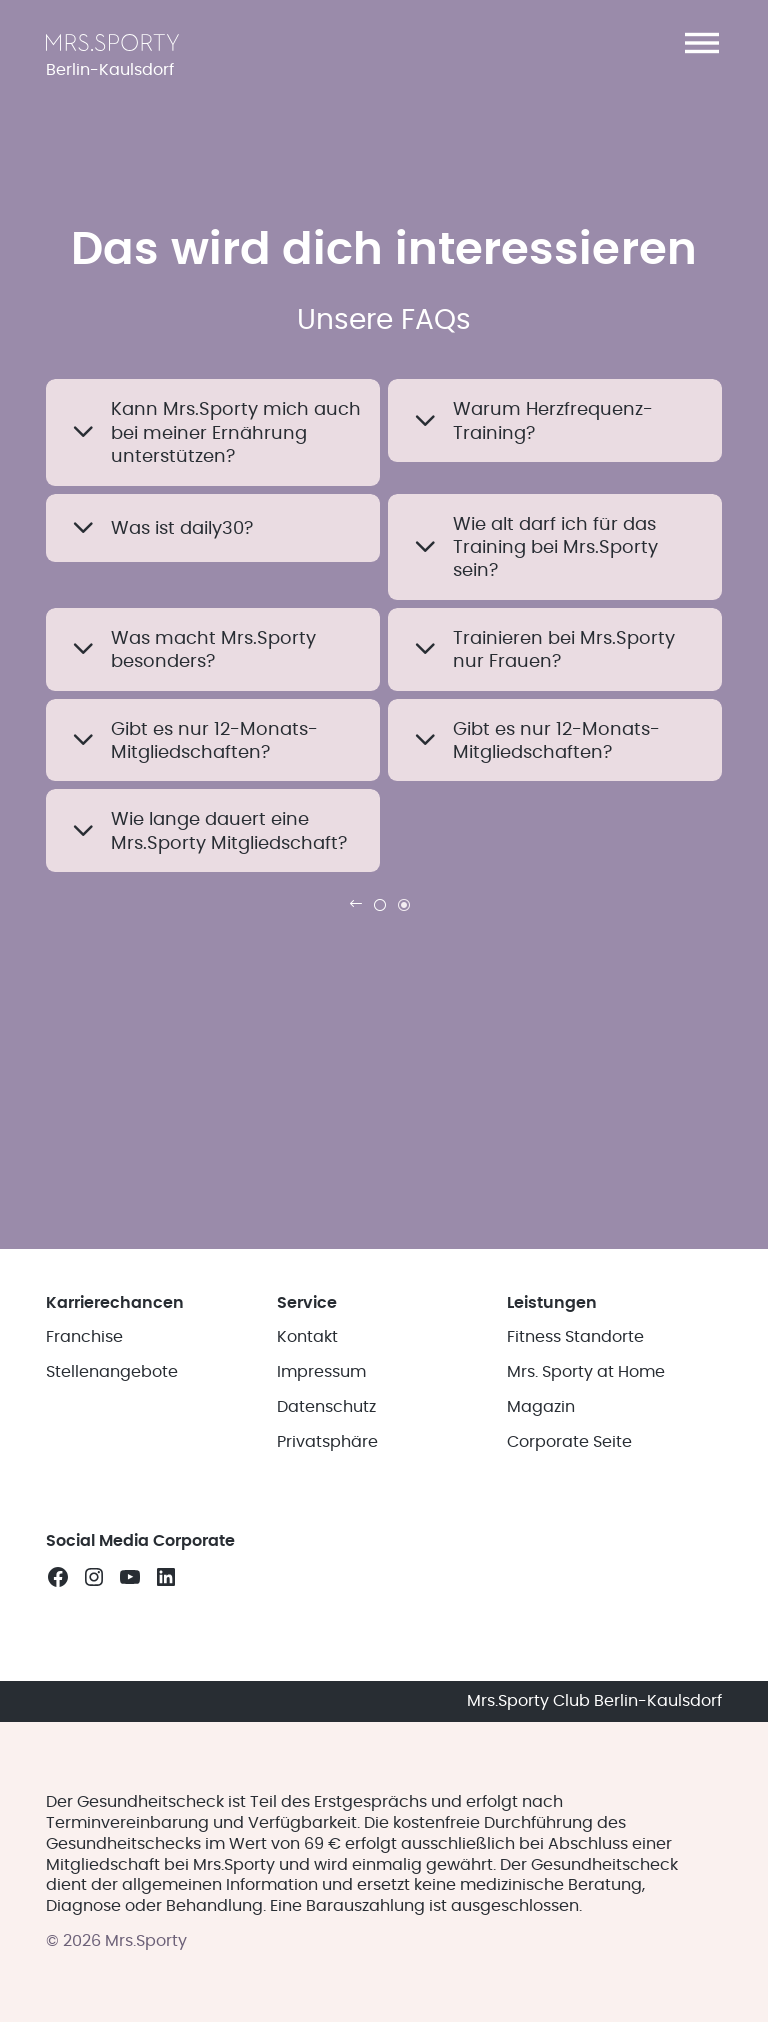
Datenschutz (326, 1407)
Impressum (321, 1372)
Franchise (84, 1337)
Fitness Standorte (575, 1337)
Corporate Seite (569, 1442)
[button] (702, 43)
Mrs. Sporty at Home (586, 1372)
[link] (356, 904)
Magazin (541, 1407)
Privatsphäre (327, 1442)
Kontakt (307, 1337)
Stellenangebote (112, 1372)
